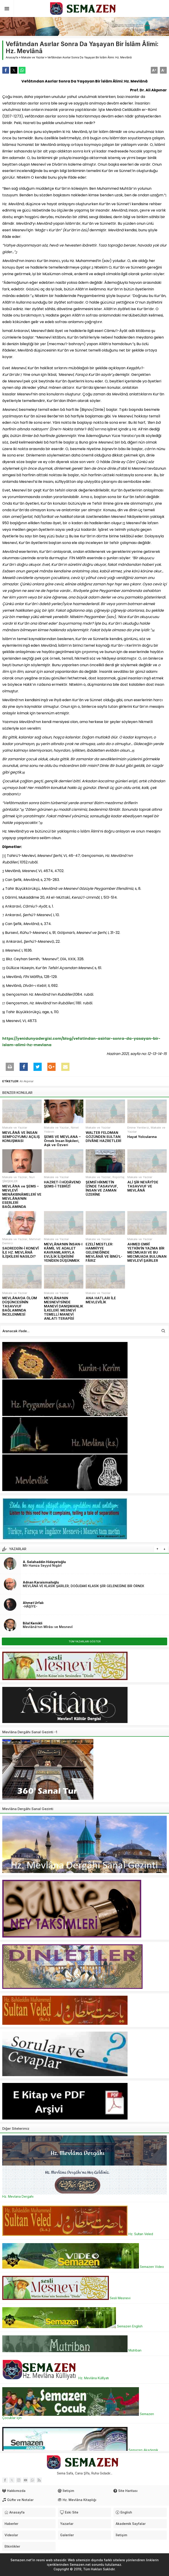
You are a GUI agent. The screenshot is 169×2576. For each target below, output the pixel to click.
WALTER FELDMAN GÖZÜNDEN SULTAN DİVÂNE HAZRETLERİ (103, 1137)
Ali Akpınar (26, 1081)
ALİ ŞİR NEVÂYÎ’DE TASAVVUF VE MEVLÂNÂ (142, 1186)
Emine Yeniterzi (138, 1127)
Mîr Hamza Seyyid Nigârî (42, 1565)
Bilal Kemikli (32, 1623)
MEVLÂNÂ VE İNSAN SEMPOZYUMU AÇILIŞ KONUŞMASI (21, 1137)
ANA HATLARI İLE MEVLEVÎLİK (101, 1300)
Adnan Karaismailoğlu (41, 1582)
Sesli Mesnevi (66, 2298)
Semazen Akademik (80, 2450)
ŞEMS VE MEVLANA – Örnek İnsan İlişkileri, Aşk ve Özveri (62, 1141)
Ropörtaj (118, 1177)
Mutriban (71, 2350)
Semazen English (72, 2326)
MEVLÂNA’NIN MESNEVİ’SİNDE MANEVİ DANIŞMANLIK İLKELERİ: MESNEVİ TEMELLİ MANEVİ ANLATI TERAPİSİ (63, 1308)
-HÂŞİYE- (30, 1606)
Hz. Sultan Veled (77, 2234)
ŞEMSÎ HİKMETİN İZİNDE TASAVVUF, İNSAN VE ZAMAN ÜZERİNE (102, 1188)
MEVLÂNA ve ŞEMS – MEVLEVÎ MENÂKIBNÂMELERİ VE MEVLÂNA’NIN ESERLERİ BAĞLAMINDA (21, 1196)
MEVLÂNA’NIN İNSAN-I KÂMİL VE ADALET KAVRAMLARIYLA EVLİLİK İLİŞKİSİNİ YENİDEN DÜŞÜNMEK (63, 1252)
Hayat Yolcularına (142, 1137)
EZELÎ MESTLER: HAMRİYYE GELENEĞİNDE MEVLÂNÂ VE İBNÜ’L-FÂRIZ (104, 1252)
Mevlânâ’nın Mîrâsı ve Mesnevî (48, 1627)
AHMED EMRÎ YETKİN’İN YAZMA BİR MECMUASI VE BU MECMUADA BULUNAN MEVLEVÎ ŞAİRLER (146, 1252)
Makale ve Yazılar (32, 57)
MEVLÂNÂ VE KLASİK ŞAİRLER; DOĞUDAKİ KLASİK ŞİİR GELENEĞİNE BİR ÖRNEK (83, 1586)
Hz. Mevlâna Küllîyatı (55, 2378)
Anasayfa (12, 57)
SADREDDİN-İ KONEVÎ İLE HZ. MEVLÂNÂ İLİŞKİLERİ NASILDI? (20, 1252)
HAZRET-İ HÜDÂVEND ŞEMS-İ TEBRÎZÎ (62, 1184)
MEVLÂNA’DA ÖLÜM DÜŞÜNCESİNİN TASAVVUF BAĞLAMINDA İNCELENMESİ (19, 1306)
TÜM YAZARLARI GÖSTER (85, 1641)
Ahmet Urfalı (33, 1603)
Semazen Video (83, 2267)
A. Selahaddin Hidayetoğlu (44, 1562)
